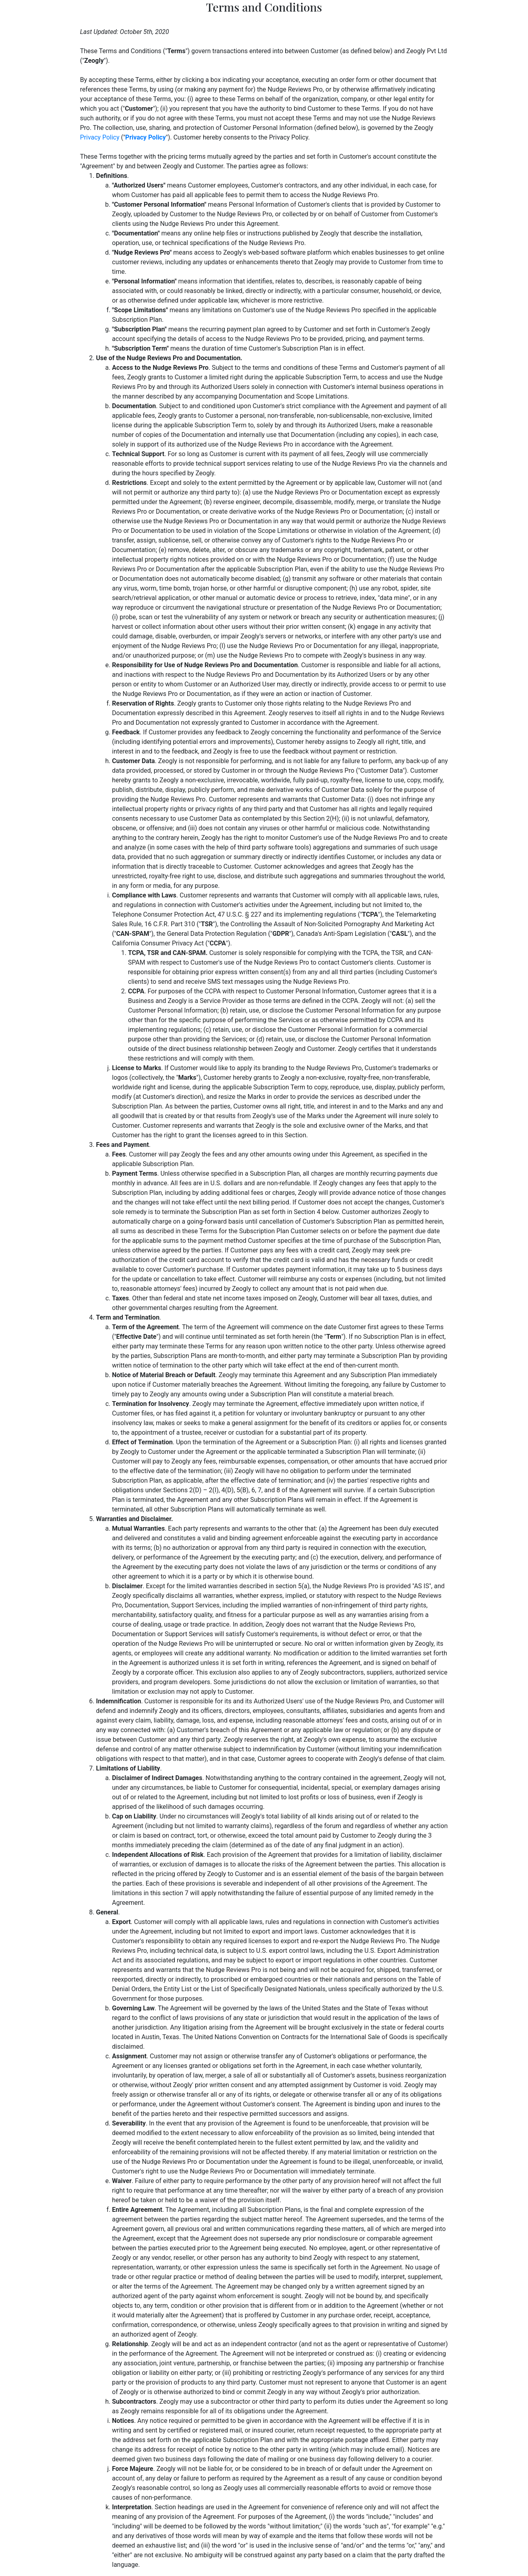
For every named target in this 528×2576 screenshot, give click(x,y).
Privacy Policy (100, 137)
